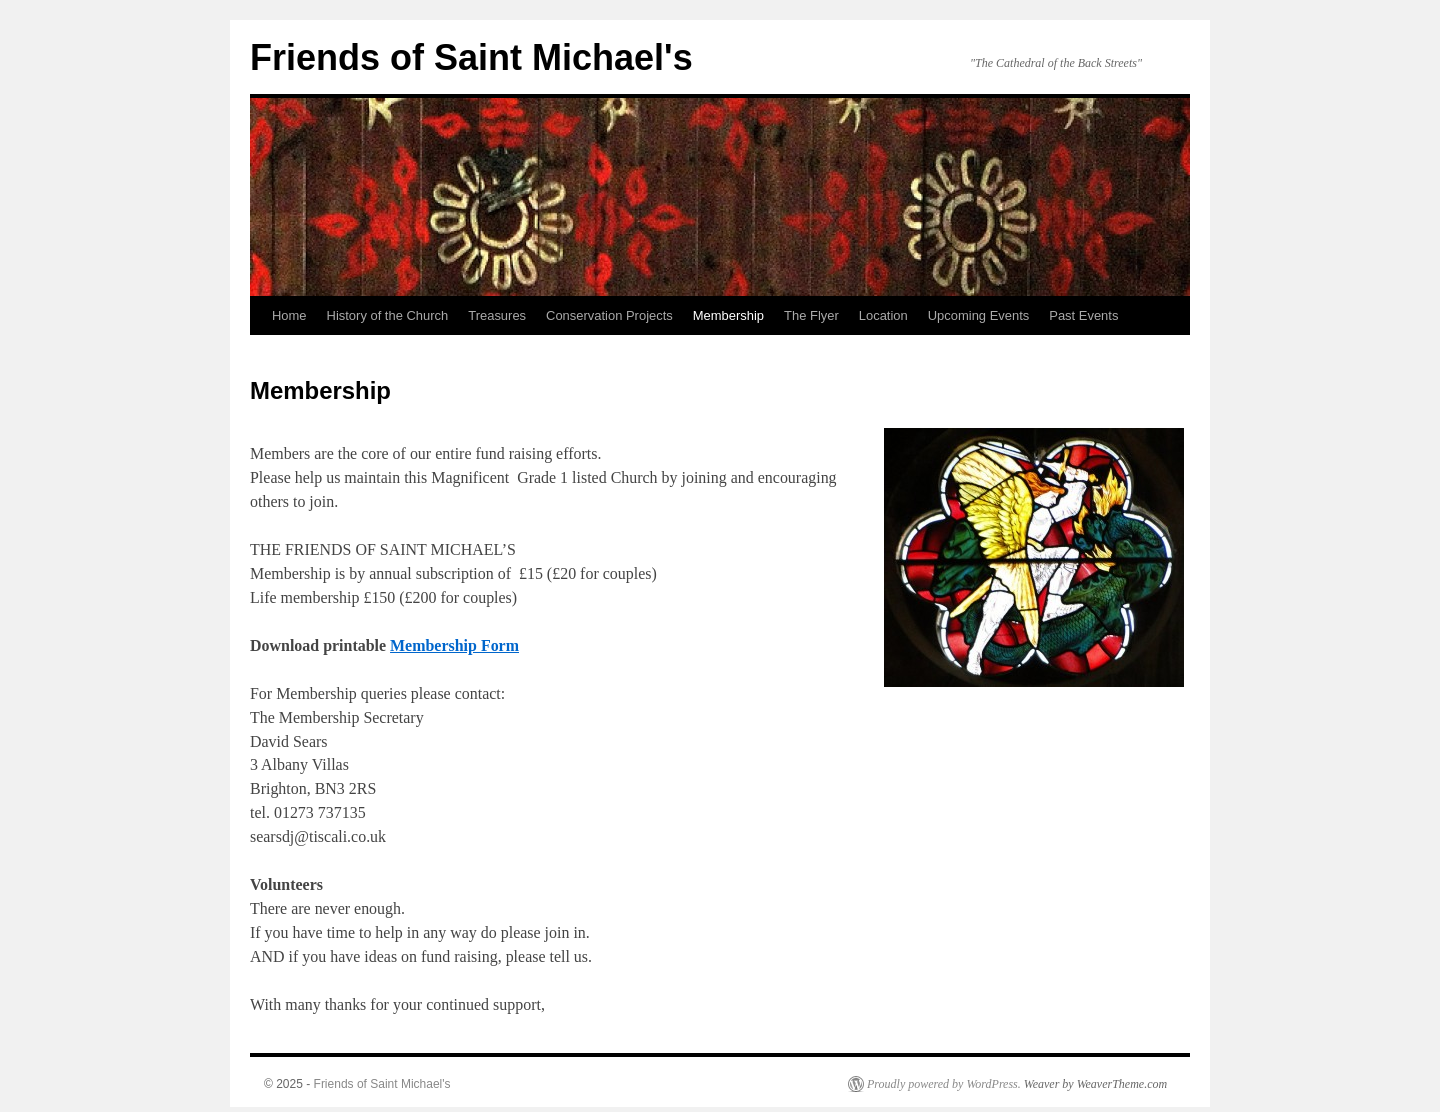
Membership (728, 315)
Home (289, 315)
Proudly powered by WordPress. (944, 1084)
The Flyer (811, 315)
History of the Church (388, 315)
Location (883, 315)
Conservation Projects (609, 315)
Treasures (497, 315)
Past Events (1083, 315)
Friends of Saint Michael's (471, 57)
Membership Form (454, 645)
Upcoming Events (979, 315)
